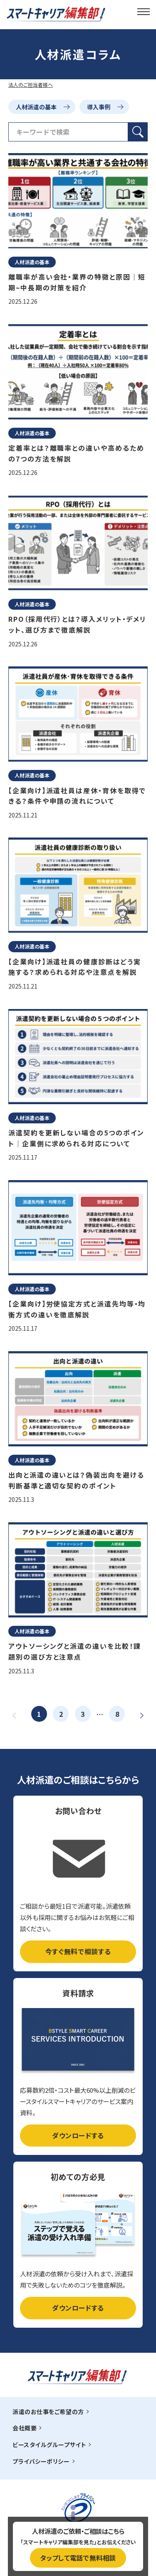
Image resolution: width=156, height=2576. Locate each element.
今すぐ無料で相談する (78, 1951)
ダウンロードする (78, 2135)
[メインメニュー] (143, 11)
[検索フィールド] (68, 131)
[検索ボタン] (138, 131)
